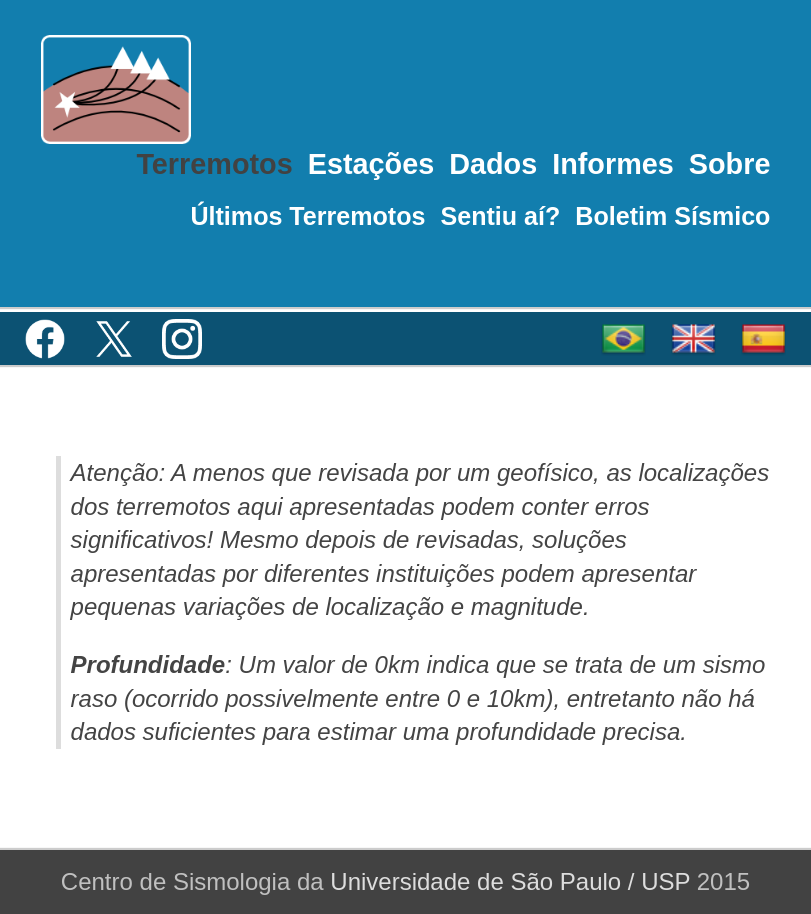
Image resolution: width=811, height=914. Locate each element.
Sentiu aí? (500, 216)
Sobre (730, 164)
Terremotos (214, 164)
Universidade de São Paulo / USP (510, 881)
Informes (613, 164)
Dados (493, 164)
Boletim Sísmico (672, 216)
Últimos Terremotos (307, 216)
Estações (371, 164)
